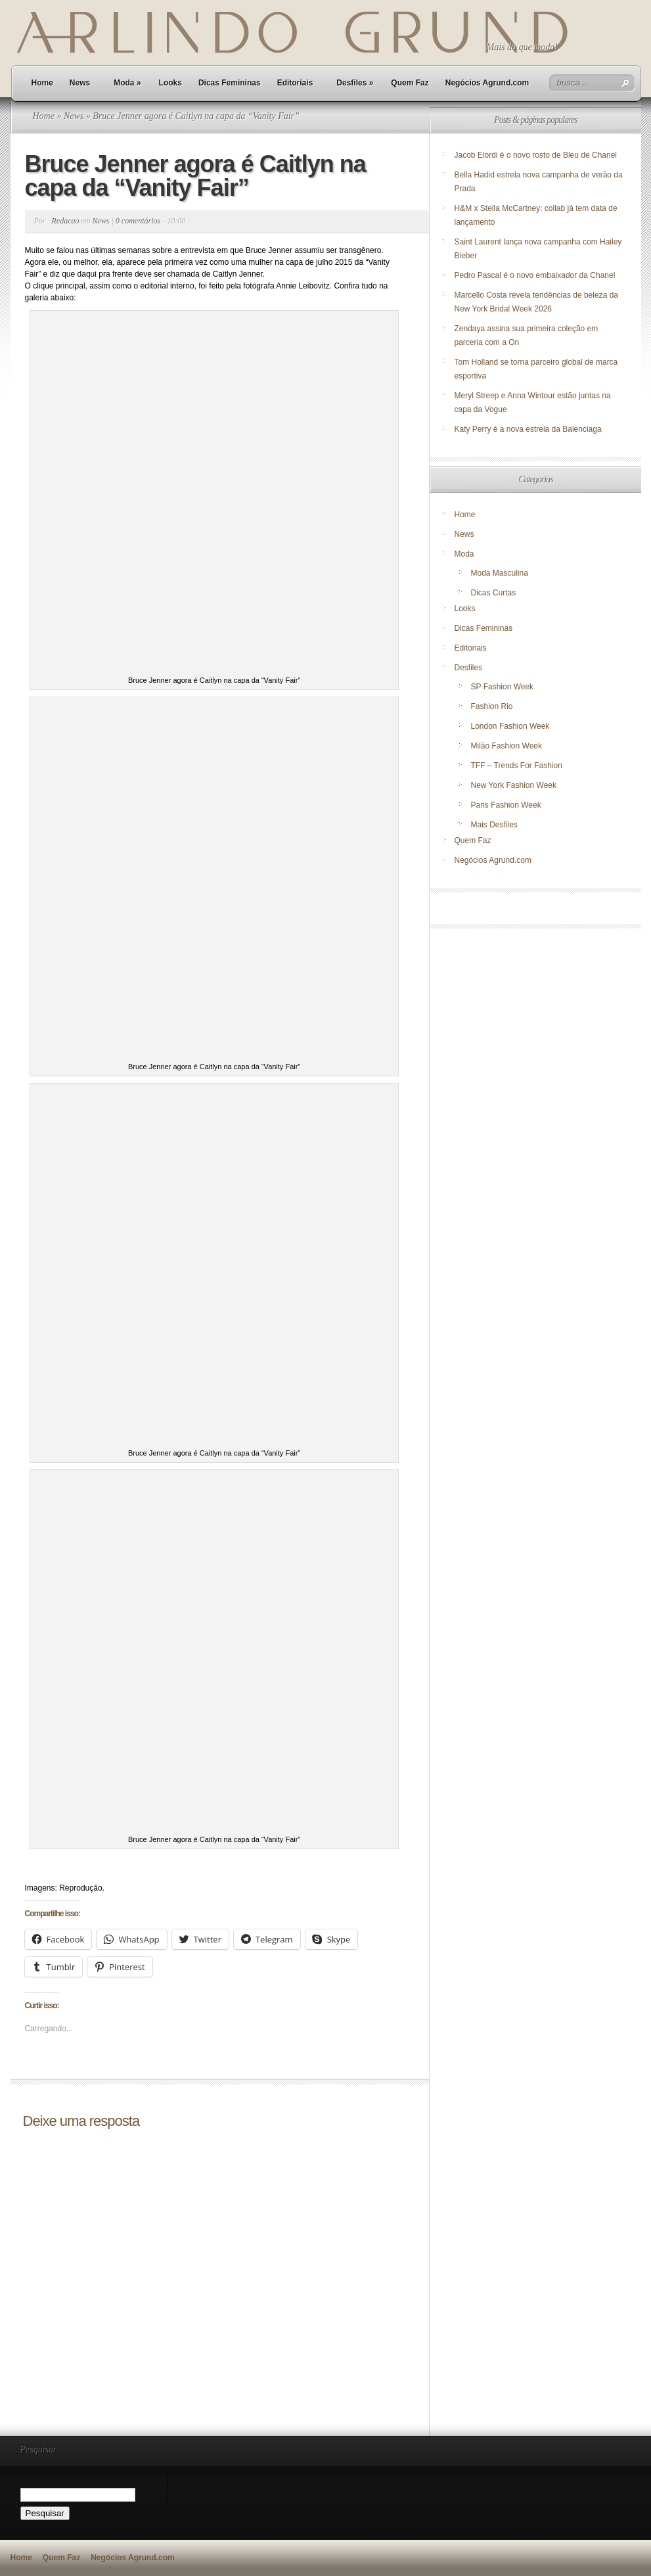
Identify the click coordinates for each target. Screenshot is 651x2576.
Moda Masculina (499, 573)
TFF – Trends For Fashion (516, 765)
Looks (170, 82)
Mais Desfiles (494, 824)
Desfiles (354, 82)
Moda (127, 82)
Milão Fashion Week (507, 745)
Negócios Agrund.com (487, 82)
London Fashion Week (510, 726)
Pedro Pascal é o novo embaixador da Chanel (536, 275)
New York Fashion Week (514, 785)
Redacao (65, 220)
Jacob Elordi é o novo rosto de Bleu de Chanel (536, 155)
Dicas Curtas (493, 592)
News (80, 82)
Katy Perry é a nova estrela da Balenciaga (528, 429)
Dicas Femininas (229, 82)
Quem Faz (409, 82)
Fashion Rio (492, 706)
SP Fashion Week (502, 686)
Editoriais (295, 82)
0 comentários (138, 220)
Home (42, 82)
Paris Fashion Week (506, 805)
